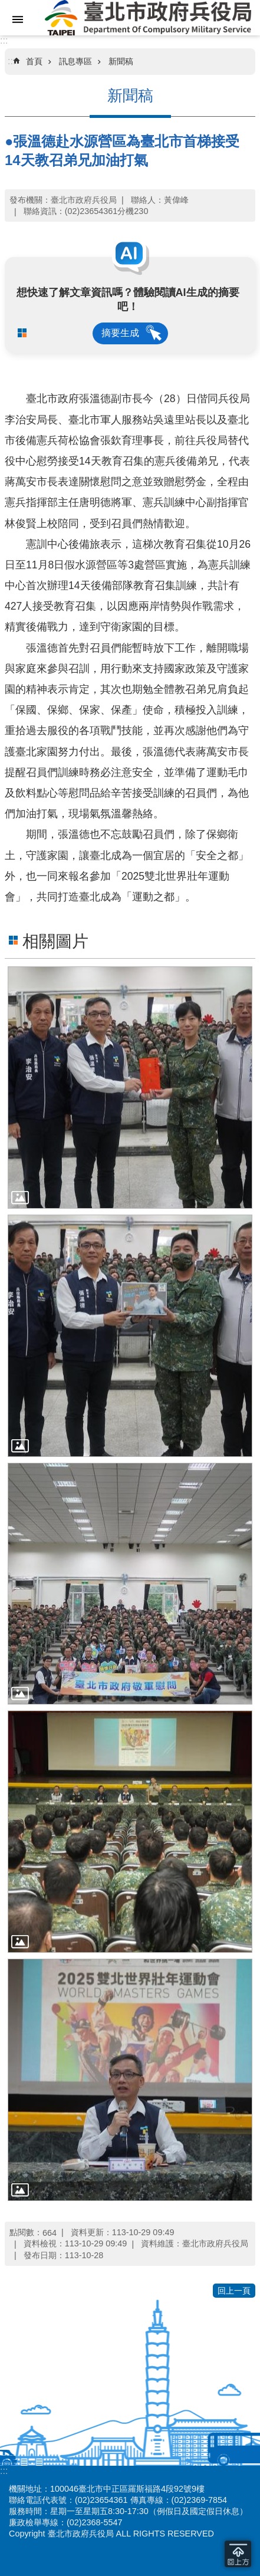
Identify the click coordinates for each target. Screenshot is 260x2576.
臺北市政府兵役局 (147, 17)
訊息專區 (75, 61)
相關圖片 (55, 941)
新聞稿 (120, 61)
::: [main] (11, 61)
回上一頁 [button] (234, 2290)
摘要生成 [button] (120, 333)
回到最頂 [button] (238, 2554)
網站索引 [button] (17, 19)
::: (4, 40)
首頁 (34, 61)
